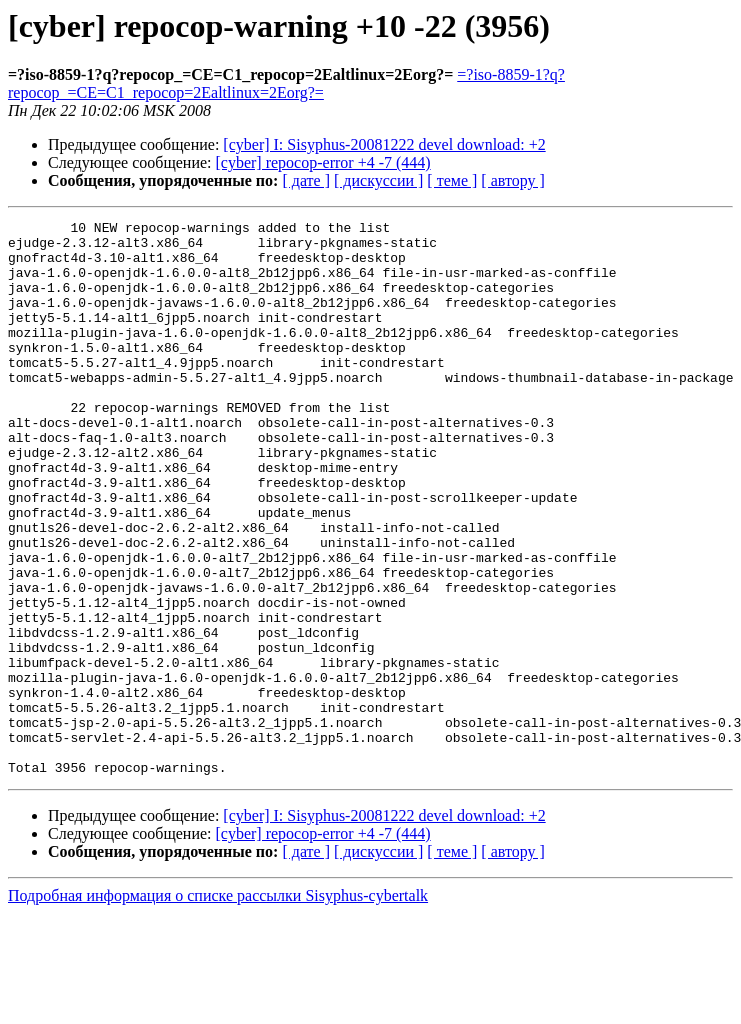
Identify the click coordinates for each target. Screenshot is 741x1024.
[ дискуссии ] (378, 180)
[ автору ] (512, 180)
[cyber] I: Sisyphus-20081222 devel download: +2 (384, 144)
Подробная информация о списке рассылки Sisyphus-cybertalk (218, 1006)
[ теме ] (452, 180)
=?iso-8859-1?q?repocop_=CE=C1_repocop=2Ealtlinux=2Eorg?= (286, 83)
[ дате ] (306, 180)
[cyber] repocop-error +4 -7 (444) (323, 162)
